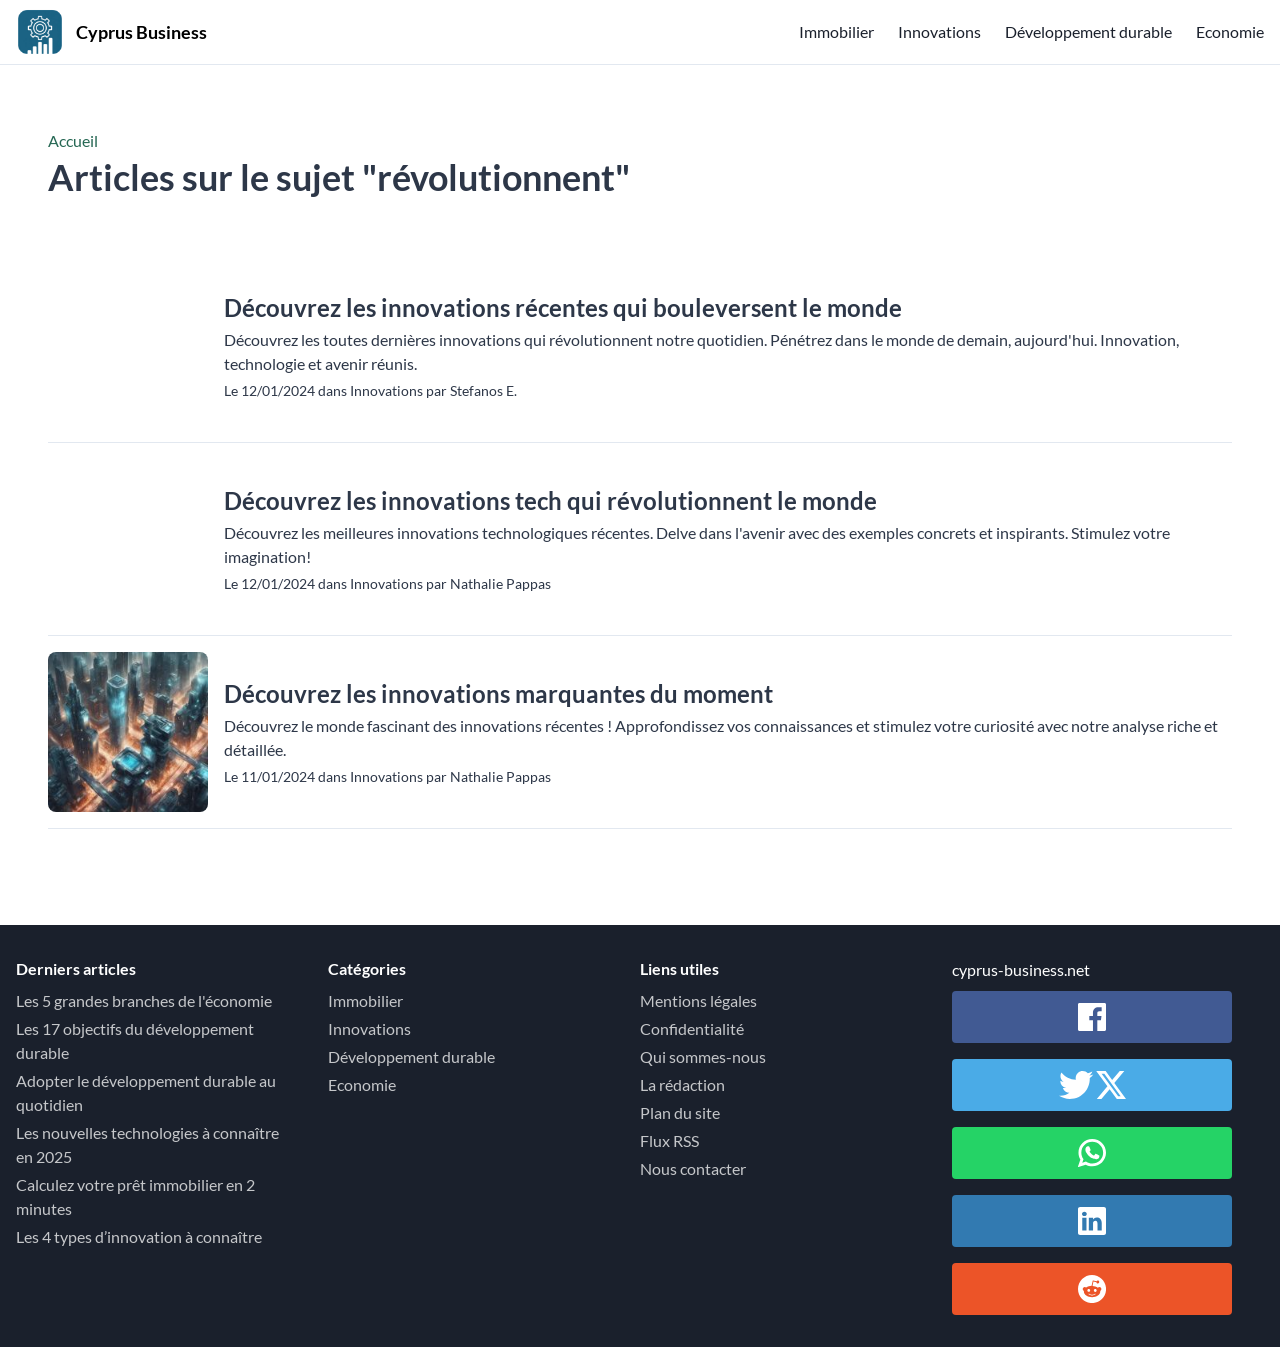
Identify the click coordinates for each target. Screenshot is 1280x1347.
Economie (1230, 31)
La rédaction (682, 1084)
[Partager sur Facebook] (1092, 1017)
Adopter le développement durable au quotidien (146, 1092)
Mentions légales (698, 1000)
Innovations (939, 31)
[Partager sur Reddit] (1092, 1289)
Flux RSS (669, 1140)
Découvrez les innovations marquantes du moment (498, 693)
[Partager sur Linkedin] (1092, 1221)
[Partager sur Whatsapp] (1092, 1153)
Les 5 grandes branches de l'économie (144, 1000)
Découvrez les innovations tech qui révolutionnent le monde (550, 500)
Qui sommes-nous (703, 1056)
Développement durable (1088, 31)
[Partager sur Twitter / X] (1092, 1085)
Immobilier (836, 31)
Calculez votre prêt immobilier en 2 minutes (135, 1196)
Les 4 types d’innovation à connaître (139, 1236)
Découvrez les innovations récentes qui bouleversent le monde (563, 307)
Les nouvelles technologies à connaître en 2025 (147, 1144)
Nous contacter (693, 1168)
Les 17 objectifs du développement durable (135, 1040)
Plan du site (680, 1112)
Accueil (73, 140)
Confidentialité (692, 1028)
